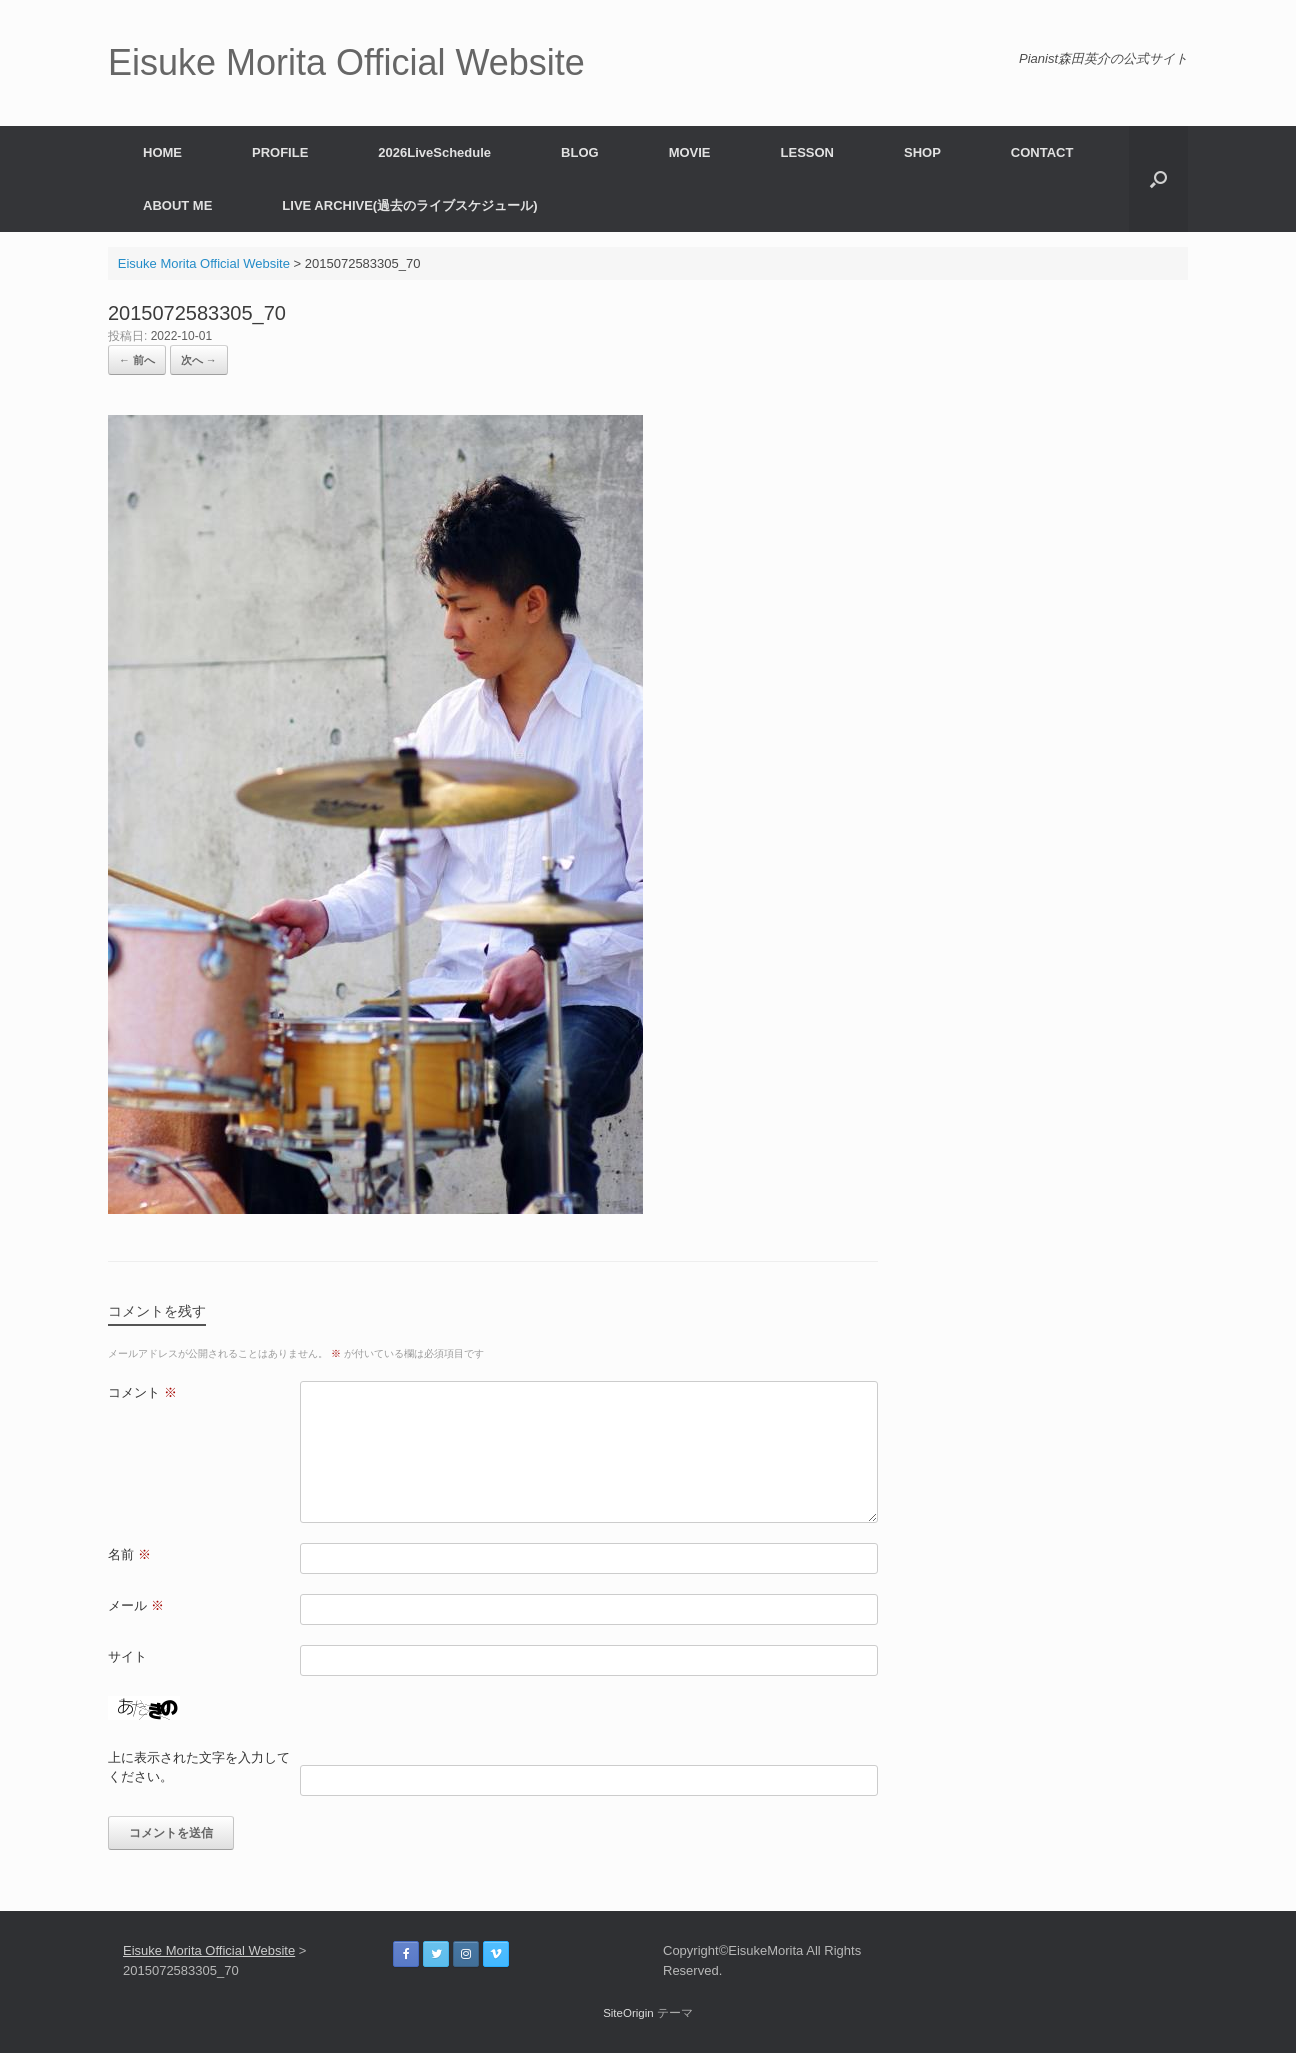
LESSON (807, 152)
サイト (127, 1656)
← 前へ (137, 360)
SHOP (922, 152)
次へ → (199, 360)
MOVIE (690, 152)
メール (136, 1605)
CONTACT (1042, 152)
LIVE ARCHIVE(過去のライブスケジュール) (409, 205)
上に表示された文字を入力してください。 (199, 1767)
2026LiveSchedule (434, 152)
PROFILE (280, 152)
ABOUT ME (177, 205)
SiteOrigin (628, 2013)
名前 (129, 1554)
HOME (162, 152)
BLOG (580, 152)
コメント (142, 1392)
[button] (1158, 179)
